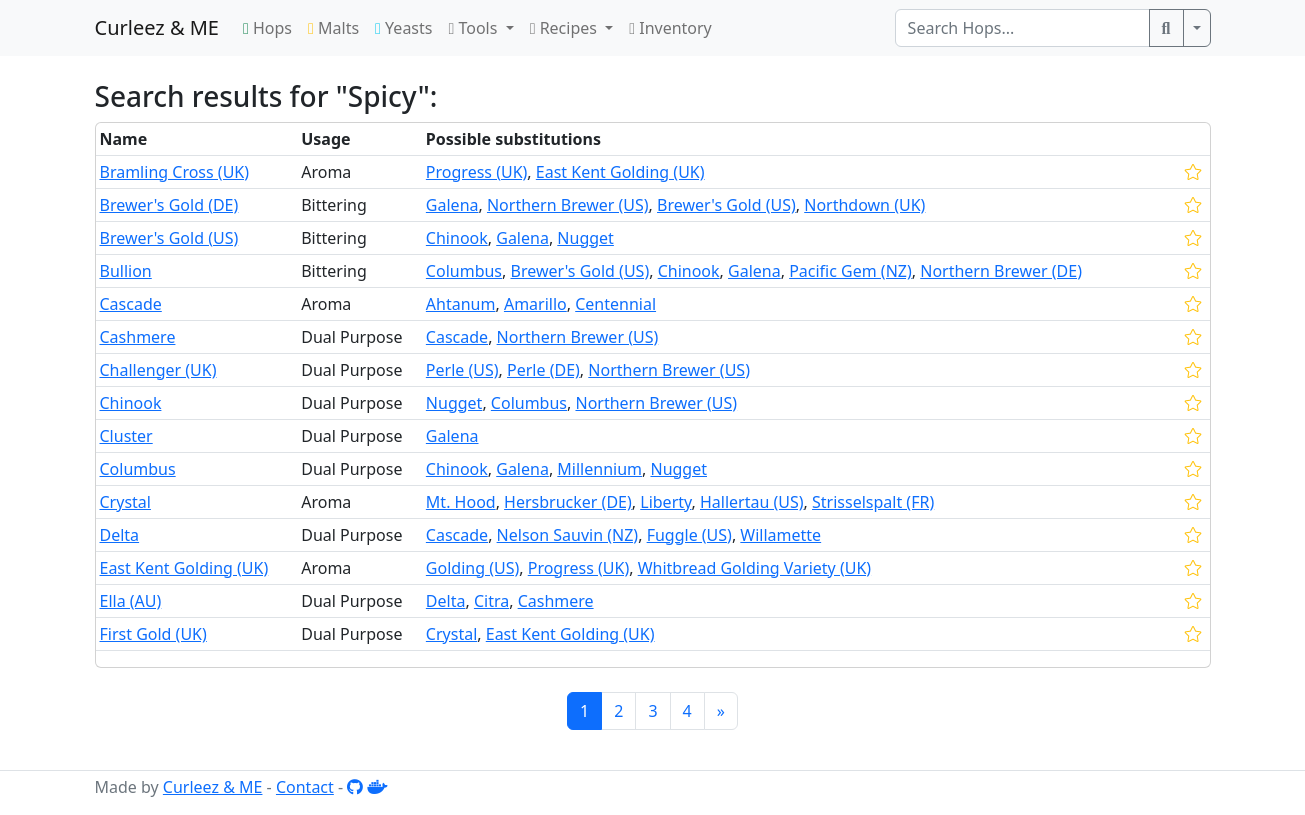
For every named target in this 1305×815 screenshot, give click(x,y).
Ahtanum (461, 304)
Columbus (464, 271)
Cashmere (138, 337)
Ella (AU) (131, 601)
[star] (1193, 172)
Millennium (599, 469)
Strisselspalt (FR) (873, 502)
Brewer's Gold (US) (726, 205)
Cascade (131, 304)
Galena (452, 205)
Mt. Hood (461, 502)
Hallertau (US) (752, 502)
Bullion (126, 271)
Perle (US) (462, 370)
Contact (305, 787)
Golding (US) (472, 568)
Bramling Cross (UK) (175, 172)
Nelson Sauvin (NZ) (568, 535)
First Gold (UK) (153, 634)
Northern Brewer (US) (568, 205)
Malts (333, 28)
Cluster (126, 436)
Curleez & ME (157, 27)
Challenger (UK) (158, 370)
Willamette (780, 535)
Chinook (457, 238)
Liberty (665, 502)
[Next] (721, 711)
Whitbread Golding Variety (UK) (754, 568)
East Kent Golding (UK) (620, 172)
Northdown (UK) (864, 205)
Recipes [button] (565, 28)
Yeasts (403, 28)
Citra (491, 601)
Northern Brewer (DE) (1001, 271)
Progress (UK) (477, 172)
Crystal (125, 502)
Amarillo (535, 304)
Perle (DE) (543, 370)
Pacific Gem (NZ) (850, 271)
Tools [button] (474, 28)
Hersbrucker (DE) (568, 502)
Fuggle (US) (689, 535)
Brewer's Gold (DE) (169, 205)
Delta (120, 535)
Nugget (585, 238)
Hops (267, 28)
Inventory (670, 28)
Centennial (615, 304)
